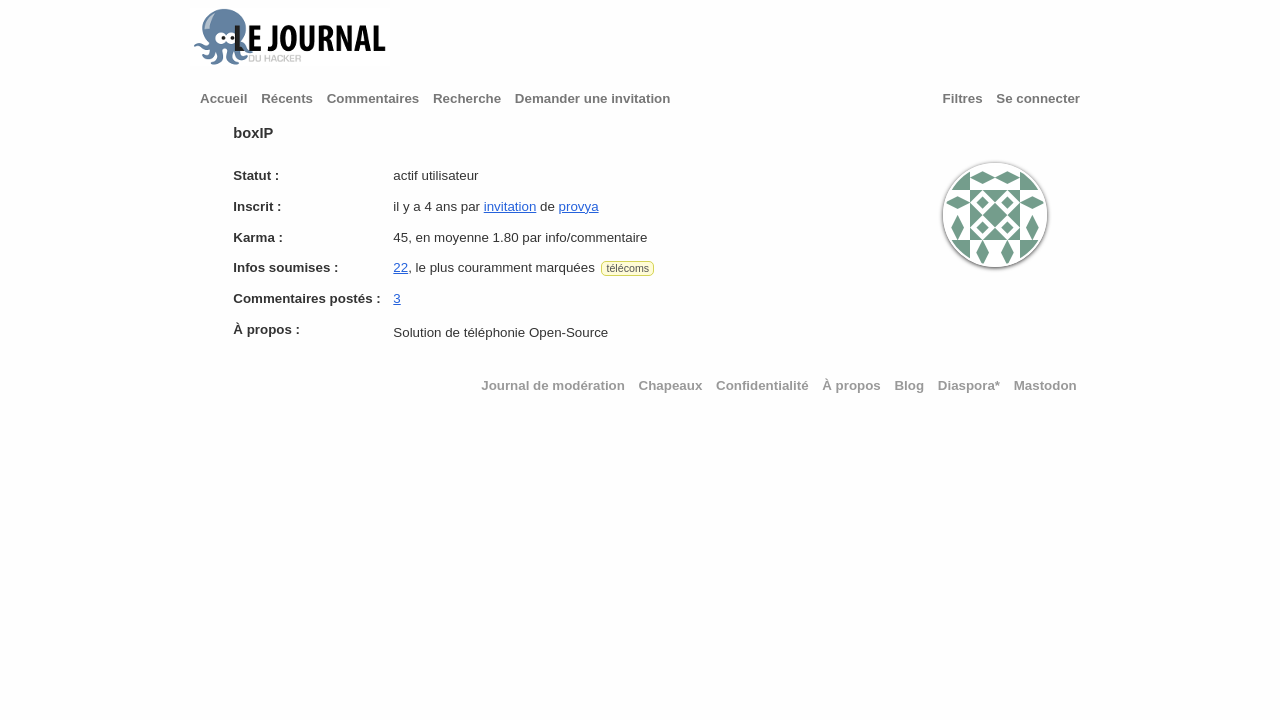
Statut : (256, 175)
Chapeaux (671, 385)
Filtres (963, 98)
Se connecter (1038, 98)
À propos (851, 385)
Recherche (467, 98)
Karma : (258, 237)
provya (579, 206)
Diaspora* (969, 385)
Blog (909, 385)
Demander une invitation (593, 98)
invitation (510, 206)
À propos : (266, 329)
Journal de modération (553, 385)
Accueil (223, 98)
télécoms (627, 268)
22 (400, 267)
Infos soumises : (285, 267)
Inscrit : (257, 206)
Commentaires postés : (306, 298)
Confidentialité (762, 385)
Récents (287, 98)
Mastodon (1045, 385)
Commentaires (373, 98)
